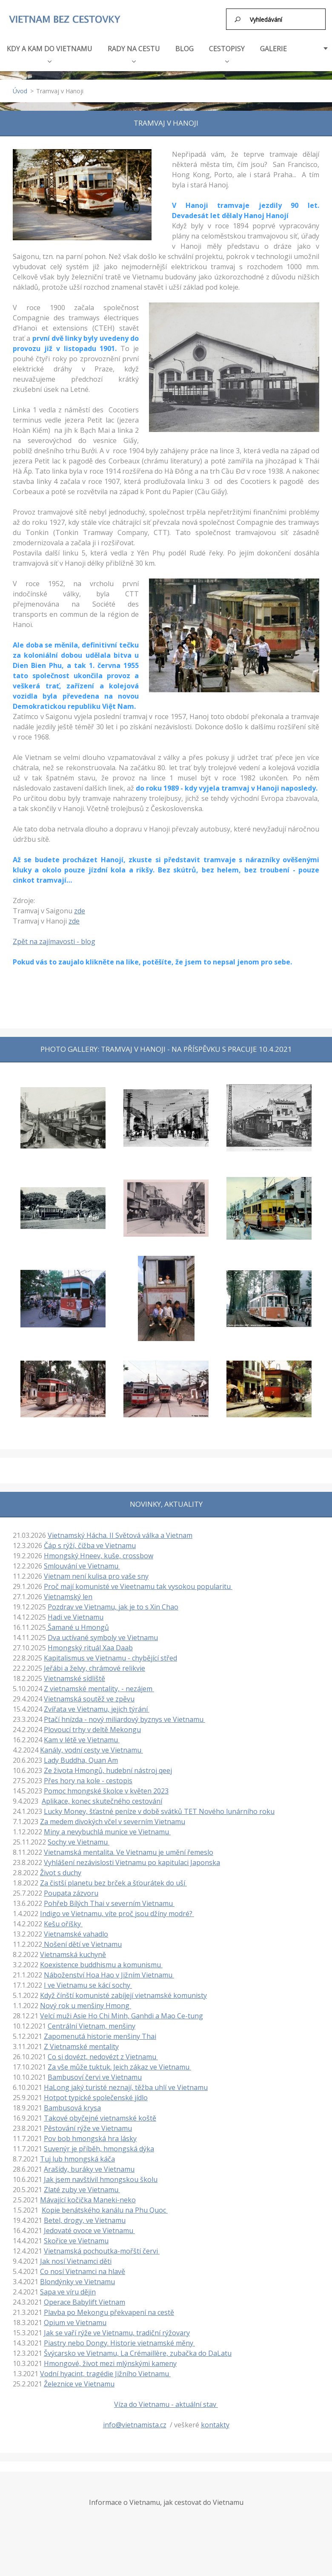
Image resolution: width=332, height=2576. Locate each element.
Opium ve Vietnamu (75, 2321)
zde (79, 910)
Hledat (238, 19)
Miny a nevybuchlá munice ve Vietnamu (107, 1831)
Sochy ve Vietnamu (78, 1841)
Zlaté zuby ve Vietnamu (82, 2188)
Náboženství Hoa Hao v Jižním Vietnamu (109, 1974)
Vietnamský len (68, 1595)
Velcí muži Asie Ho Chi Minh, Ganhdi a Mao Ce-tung (121, 2015)
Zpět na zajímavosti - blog (54, 940)
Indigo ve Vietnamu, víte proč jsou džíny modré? (117, 1912)
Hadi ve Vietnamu (75, 1616)
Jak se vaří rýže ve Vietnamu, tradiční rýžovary (117, 2332)
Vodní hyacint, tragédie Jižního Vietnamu (105, 2372)
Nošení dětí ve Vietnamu (82, 1943)
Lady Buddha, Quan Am (81, 1759)
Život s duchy (60, 1872)
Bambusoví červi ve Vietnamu (95, 2076)
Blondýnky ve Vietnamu (77, 2280)
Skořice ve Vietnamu (76, 2240)
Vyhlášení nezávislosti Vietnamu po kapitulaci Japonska (132, 1861)
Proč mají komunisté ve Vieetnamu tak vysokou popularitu (138, 1585)
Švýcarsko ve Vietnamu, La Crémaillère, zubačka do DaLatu (138, 2352)
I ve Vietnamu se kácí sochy (88, 1984)
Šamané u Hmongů (77, 1626)
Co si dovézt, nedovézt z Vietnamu (103, 2056)
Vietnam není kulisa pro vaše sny (96, 1575)
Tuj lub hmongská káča (77, 2158)
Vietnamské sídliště (74, 1677)
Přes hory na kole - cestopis (88, 1779)
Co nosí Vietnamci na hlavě (82, 2270)
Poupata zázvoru (71, 1892)
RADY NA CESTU (133, 52)
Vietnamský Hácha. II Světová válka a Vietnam (120, 1534)
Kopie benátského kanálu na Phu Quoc (105, 2209)
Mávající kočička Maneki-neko (88, 2199)
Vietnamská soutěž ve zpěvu (89, 1698)
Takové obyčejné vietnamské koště (100, 2117)
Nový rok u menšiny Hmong (85, 2004)
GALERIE (273, 47)
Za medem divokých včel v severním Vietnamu (112, 1820)
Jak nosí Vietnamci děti (76, 2260)
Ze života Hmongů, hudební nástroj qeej (108, 1769)
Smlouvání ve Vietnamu (82, 1565)
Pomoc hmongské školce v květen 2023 (106, 1790)
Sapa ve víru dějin (68, 2291)
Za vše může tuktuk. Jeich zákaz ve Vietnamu (119, 2066)
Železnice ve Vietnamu (79, 2383)
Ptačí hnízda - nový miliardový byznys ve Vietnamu (124, 1718)
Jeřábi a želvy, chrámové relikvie (94, 1667)
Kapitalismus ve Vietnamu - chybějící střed (110, 1657)
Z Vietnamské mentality (81, 2045)
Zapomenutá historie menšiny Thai (100, 2035)
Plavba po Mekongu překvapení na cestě (109, 2311)
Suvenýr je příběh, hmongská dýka (99, 2148)
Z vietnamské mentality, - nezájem (99, 1687)
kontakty (215, 2424)
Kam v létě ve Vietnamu (82, 1739)
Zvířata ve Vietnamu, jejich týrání (96, 1708)
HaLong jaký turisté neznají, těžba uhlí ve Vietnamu (126, 2086)
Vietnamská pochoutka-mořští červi (102, 2250)
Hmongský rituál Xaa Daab (90, 1647)
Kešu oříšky (63, 1923)
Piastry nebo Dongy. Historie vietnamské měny (119, 2342)
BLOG (184, 47)
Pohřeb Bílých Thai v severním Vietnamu (109, 1902)
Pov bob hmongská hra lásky (90, 2137)
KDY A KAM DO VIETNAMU (49, 52)
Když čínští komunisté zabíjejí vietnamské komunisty (123, 1994)
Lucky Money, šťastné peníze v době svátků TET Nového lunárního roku (159, 1810)
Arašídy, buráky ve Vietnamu (89, 2168)
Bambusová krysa (72, 2107)
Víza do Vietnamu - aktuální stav (166, 2403)
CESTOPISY (227, 52)
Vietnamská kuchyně (73, 1953)
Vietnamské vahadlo (76, 1933)
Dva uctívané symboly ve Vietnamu (103, 1636)
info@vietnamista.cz (134, 2424)
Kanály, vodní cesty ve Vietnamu (91, 1749)
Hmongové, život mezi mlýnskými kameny (110, 2362)
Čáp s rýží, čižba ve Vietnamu (90, 1544)
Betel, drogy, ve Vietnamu (85, 2219)
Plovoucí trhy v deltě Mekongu (92, 1728)
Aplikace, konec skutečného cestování (102, 1800)
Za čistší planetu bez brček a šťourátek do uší (113, 1882)
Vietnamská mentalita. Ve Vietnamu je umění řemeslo (128, 1851)
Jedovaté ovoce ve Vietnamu (89, 2229)
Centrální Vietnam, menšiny (91, 2025)
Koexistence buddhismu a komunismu (101, 1964)
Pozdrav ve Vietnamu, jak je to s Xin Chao (113, 1606)
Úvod (20, 90)
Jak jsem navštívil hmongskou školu (100, 2178)
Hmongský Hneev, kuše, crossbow (98, 1555)
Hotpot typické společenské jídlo (96, 2096)
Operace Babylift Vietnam (84, 2301)
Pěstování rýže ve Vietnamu (88, 2127)
